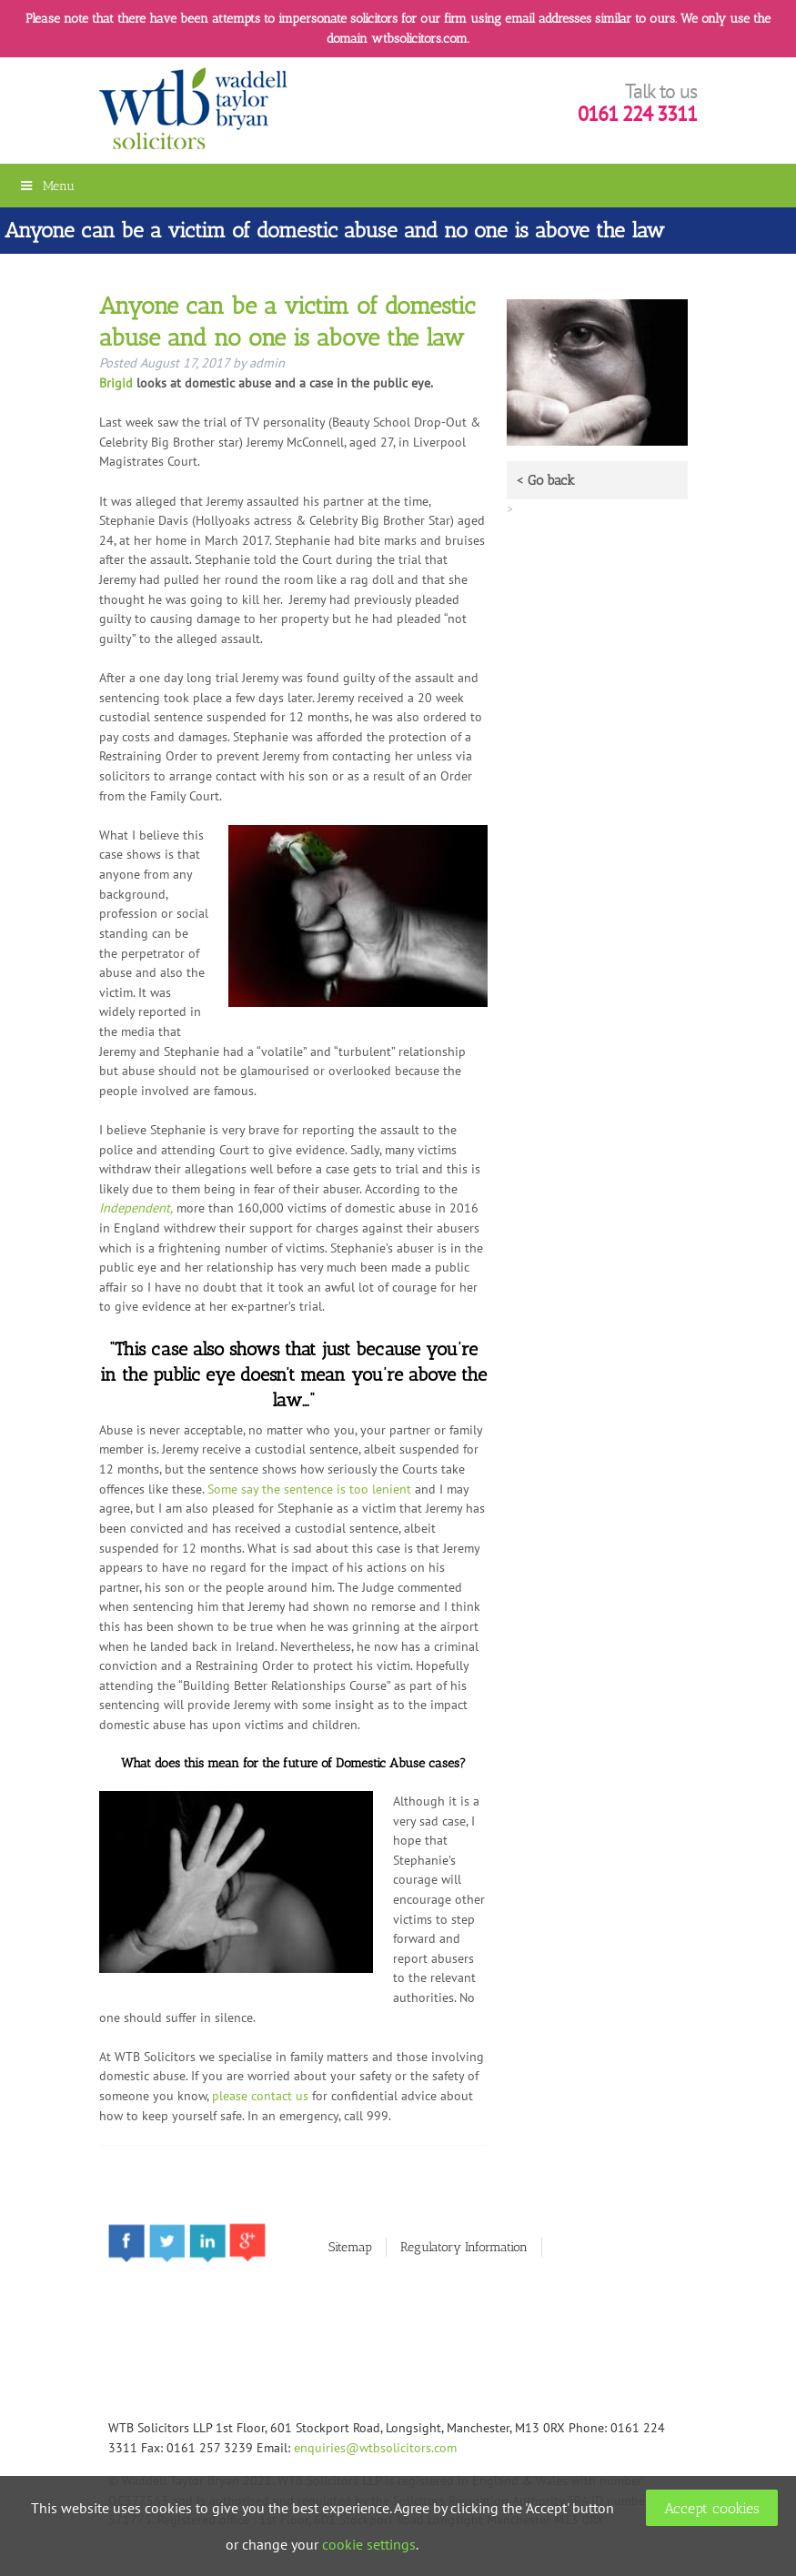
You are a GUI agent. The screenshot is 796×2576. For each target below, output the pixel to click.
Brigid (116, 382)
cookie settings (369, 2544)
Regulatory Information (464, 2247)
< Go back (545, 480)
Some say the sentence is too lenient (309, 1488)
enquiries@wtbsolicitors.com (375, 2447)
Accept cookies (712, 2508)
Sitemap (350, 2247)
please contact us (260, 2095)
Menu (46, 185)
